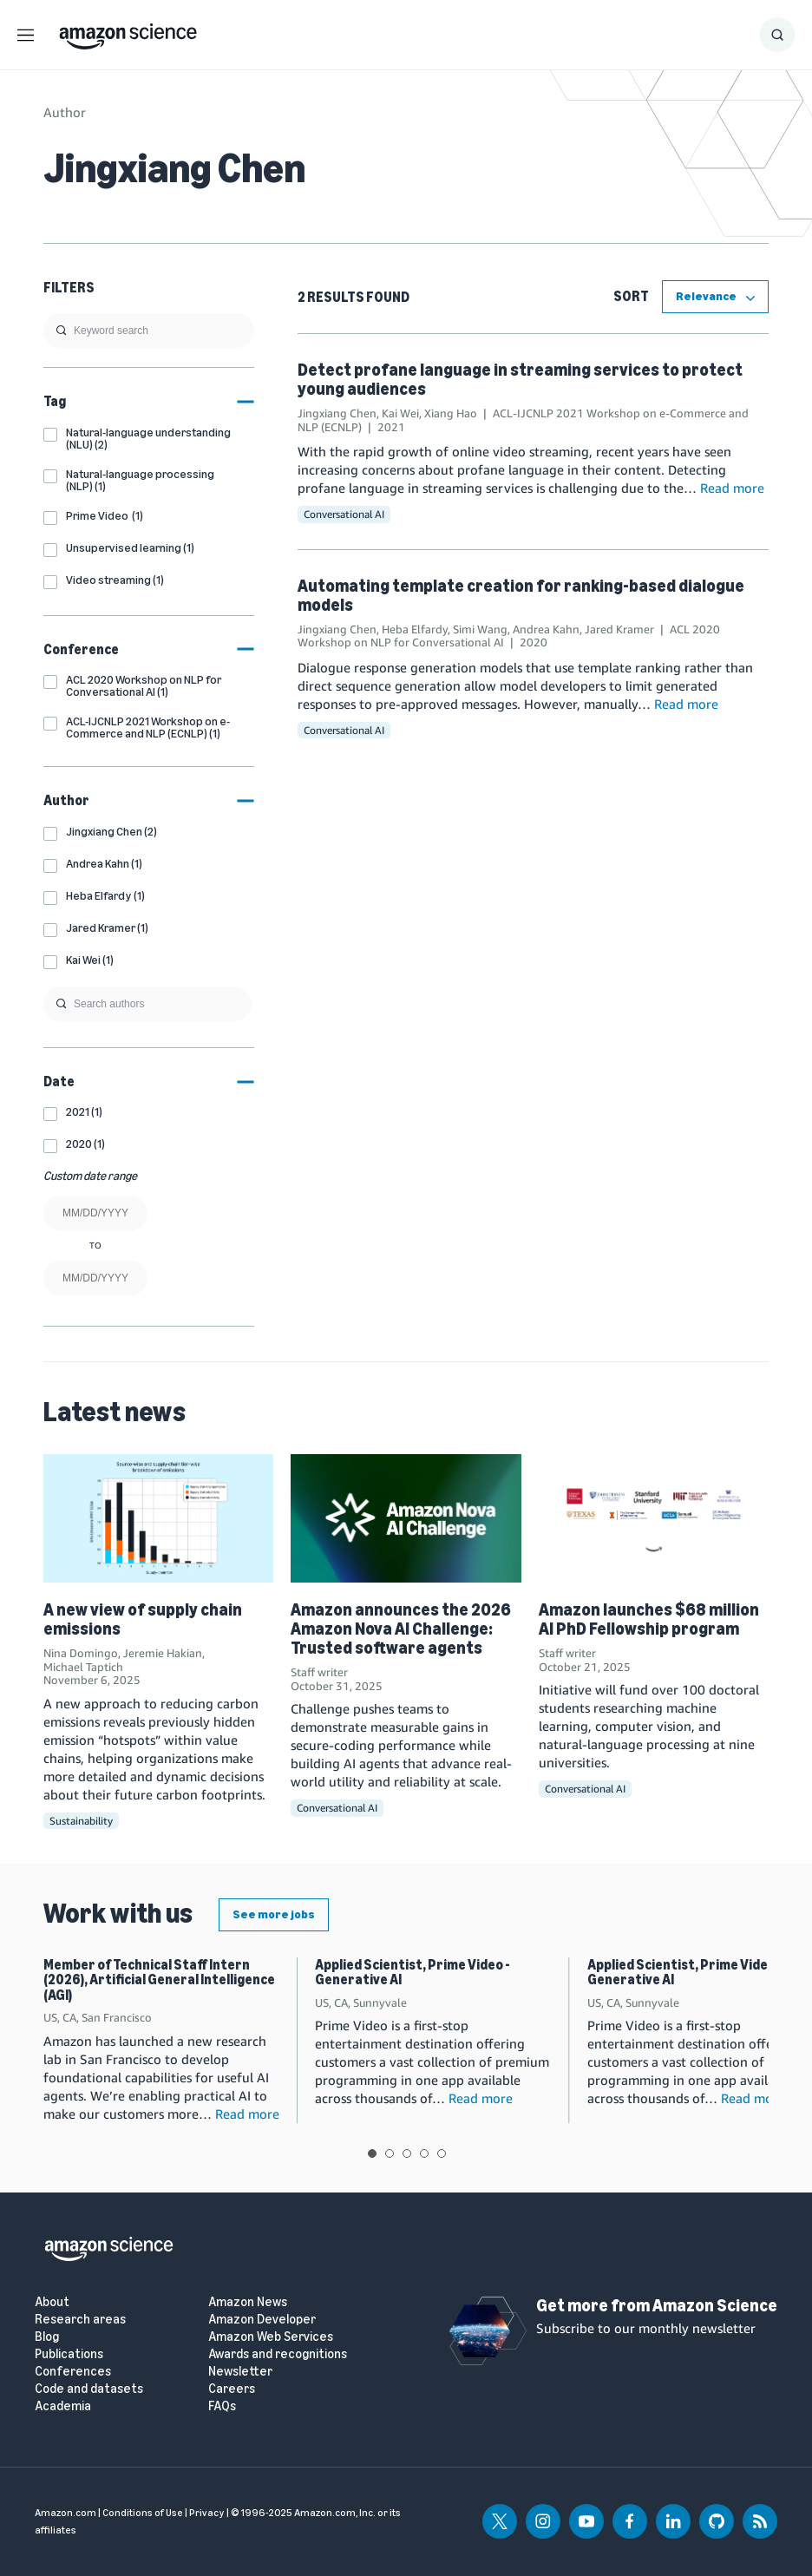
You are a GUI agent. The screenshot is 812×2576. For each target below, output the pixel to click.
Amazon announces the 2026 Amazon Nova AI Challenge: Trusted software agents (401, 1628)
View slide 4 (424, 2153)
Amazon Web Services (270, 2336)
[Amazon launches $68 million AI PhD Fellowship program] (654, 1518)
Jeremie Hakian (162, 1653)
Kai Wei (400, 413)
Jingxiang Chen (337, 413)
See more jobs (273, 1914)
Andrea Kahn (546, 629)
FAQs (222, 2406)
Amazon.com (65, 2513)
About (52, 2302)
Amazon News (247, 2302)
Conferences (73, 2371)
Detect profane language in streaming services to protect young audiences (520, 379)
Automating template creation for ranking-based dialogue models (521, 595)
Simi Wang (480, 629)
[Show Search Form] (777, 34)
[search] (148, 330)
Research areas (80, 2319)
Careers (231, 2389)
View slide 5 (441, 2153)
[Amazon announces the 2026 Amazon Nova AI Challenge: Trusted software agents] (406, 1518)
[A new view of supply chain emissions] (158, 1518)
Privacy (207, 2513)
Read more (732, 487)
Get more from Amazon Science (656, 2305)
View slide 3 (407, 2153)
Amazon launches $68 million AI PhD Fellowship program (649, 1619)
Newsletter (240, 2371)
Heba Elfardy (415, 629)
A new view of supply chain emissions (142, 1619)
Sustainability (81, 1820)
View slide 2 (389, 2153)
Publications (69, 2354)
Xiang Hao (450, 413)
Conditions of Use (142, 2513)
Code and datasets (89, 2389)
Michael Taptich (83, 1667)
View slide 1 (372, 2153)
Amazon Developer (262, 2319)
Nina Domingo (80, 1653)
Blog (47, 2336)
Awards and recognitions (277, 2354)
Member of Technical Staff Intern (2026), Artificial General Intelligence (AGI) (159, 1980)
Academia (63, 2406)
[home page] (128, 32)
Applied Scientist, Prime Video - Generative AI (412, 1973)
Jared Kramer (619, 629)
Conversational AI (344, 514)
